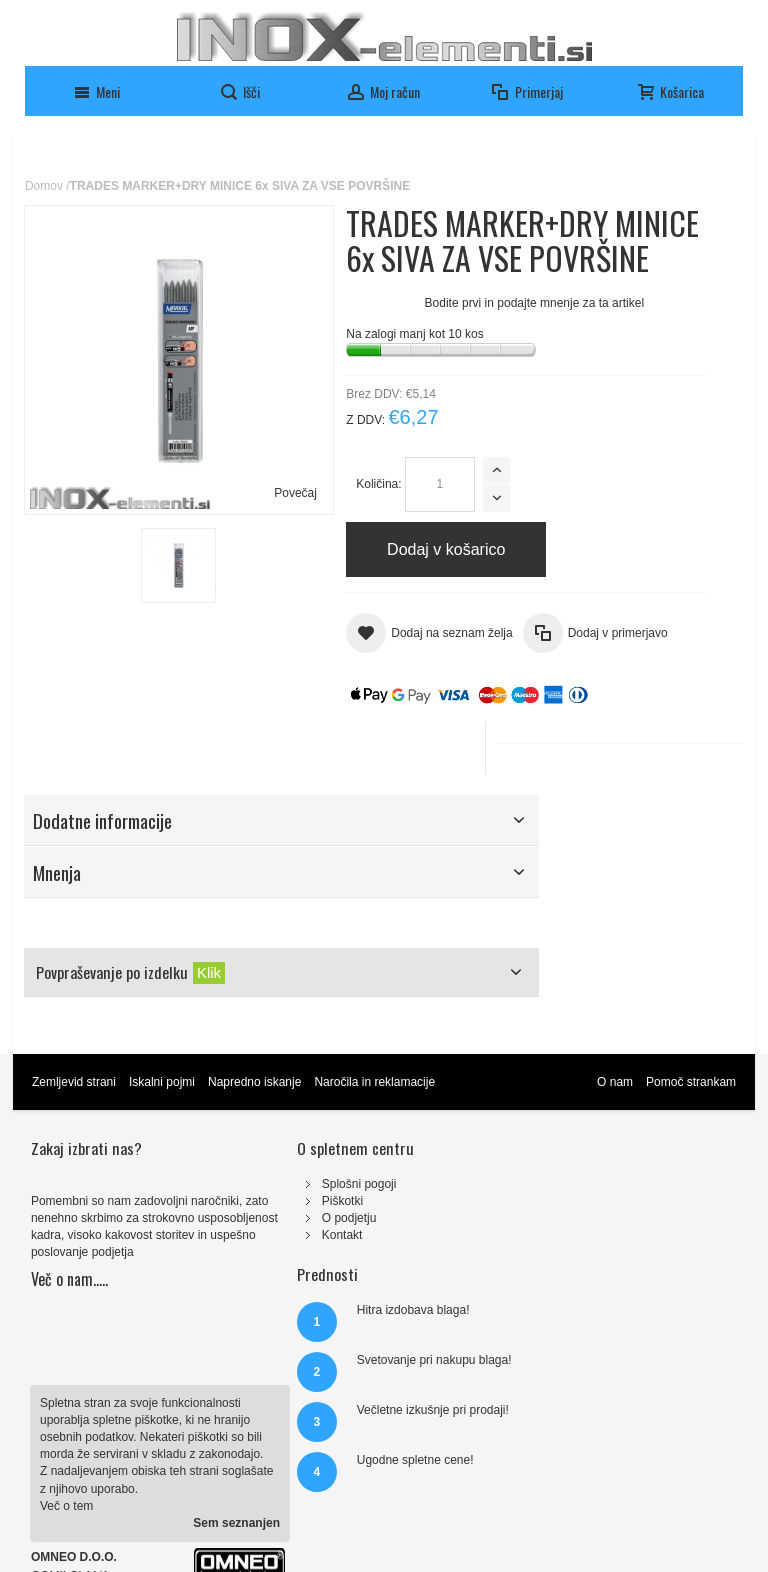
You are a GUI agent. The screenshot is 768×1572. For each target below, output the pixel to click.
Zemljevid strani (76, 1117)
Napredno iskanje (256, 1117)
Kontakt (258, 1270)
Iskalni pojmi (164, 1117)
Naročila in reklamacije (377, 1117)
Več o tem (66, 1506)
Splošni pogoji (275, 1219)
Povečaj (217, 411)
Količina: (302, 534)
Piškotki (258, 1236)
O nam (613, 1117)
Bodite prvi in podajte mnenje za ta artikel (379, 353)
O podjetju (265, 1253)
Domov (46, 186)
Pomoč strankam (689, 1117)
